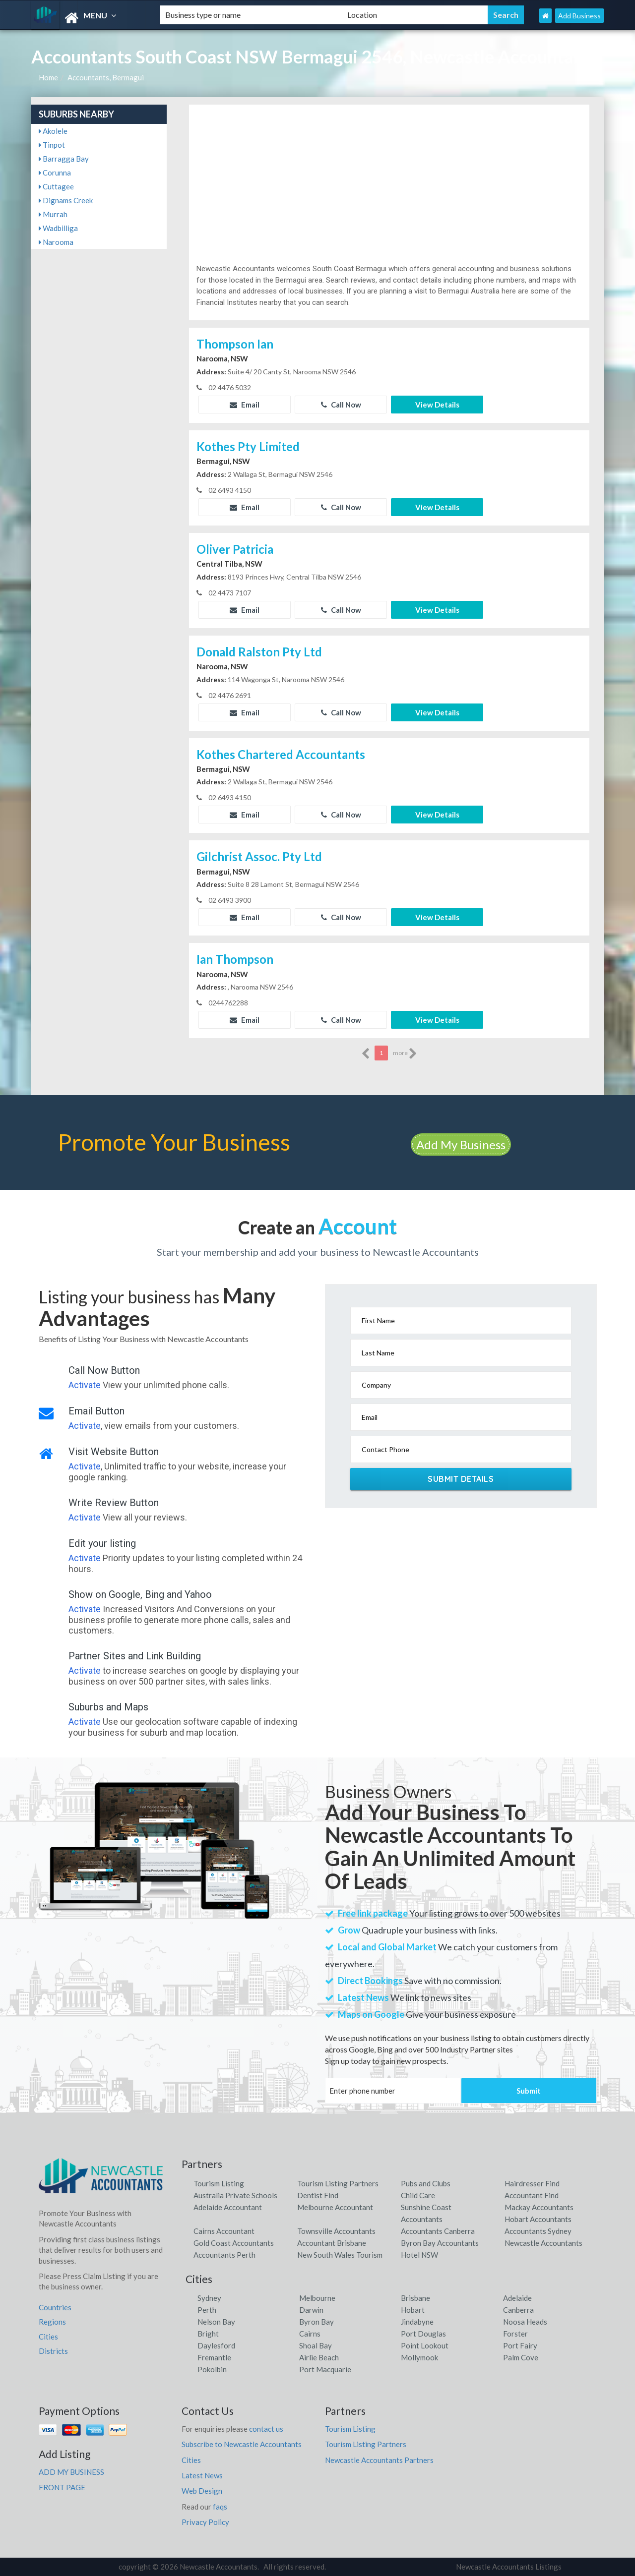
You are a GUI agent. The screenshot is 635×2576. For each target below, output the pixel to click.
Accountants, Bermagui (105, 77)
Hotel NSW (419, 2254)
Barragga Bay (64, 158)
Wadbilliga (58, 228)
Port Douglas (423, 2333)
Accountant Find (532, 2195)
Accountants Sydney (538, 2230)
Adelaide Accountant (227, 2207)
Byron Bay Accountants (440, 2242)
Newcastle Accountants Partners (379, 2460)
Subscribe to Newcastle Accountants (242, 2444)
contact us (266, 2428)
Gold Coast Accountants (233, 2242)
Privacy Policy (205, 2521)
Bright (208, 2333)
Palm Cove (520, 2357)
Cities (48, 2336)
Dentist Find (317, 2195)
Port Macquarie (325, 2369)
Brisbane (415, 2297)
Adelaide (517, 2297)
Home (48, 77)
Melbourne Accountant (335, 2207)
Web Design (202, 2490)
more (405, 1053)
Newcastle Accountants (543, 2242)
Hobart (413, 2309)
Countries (55, 2307)
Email (244, 404)
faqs (220, 2506)
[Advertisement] (388, 188)
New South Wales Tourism (339, 2254)
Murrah (53, 214)
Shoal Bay (315, 2345)
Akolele (53, 130)
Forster (515, 2333)
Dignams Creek (66, 200)
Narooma (56, 241)
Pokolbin (212, 2369)
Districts (53, 2350)
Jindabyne (417, 2321)
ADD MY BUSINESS (71, 2471)
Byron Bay (316, 2321)
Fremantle (214, 2357)
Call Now (341, 404)
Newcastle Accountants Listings (509, 2566)
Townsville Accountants (336, 2230)
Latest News (202, 2475)
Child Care (418, 2195)
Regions (52, 2321)
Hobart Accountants (538, 2219)
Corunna (55, 172)
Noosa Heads (525, 2321)
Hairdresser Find (532, 2183)
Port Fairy (520, 2345)
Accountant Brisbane (331, 2242)
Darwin (311, 2309)
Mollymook (419, 2357)
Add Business (579, 15)
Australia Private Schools (235, 2195)
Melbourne (317, 2297)
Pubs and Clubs (425, 2183)
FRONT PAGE (62, 2487)
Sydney (209, 2297)
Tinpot (52, 144)
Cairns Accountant (223, 2230)
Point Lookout (424, 2345)
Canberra (518, 2309)
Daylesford (216, 2345)
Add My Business (461, 1144)
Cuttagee (56, 186)
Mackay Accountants (539, 2207)
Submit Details (461, 1479)
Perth (206, 2309)
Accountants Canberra (438, 2230)
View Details (437, 404)
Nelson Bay (216, 2321)
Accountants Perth (224, 2254)
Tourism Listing (218, 2183)
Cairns (309, 2333)
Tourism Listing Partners (338, 2183)
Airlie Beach (319, 2357)
